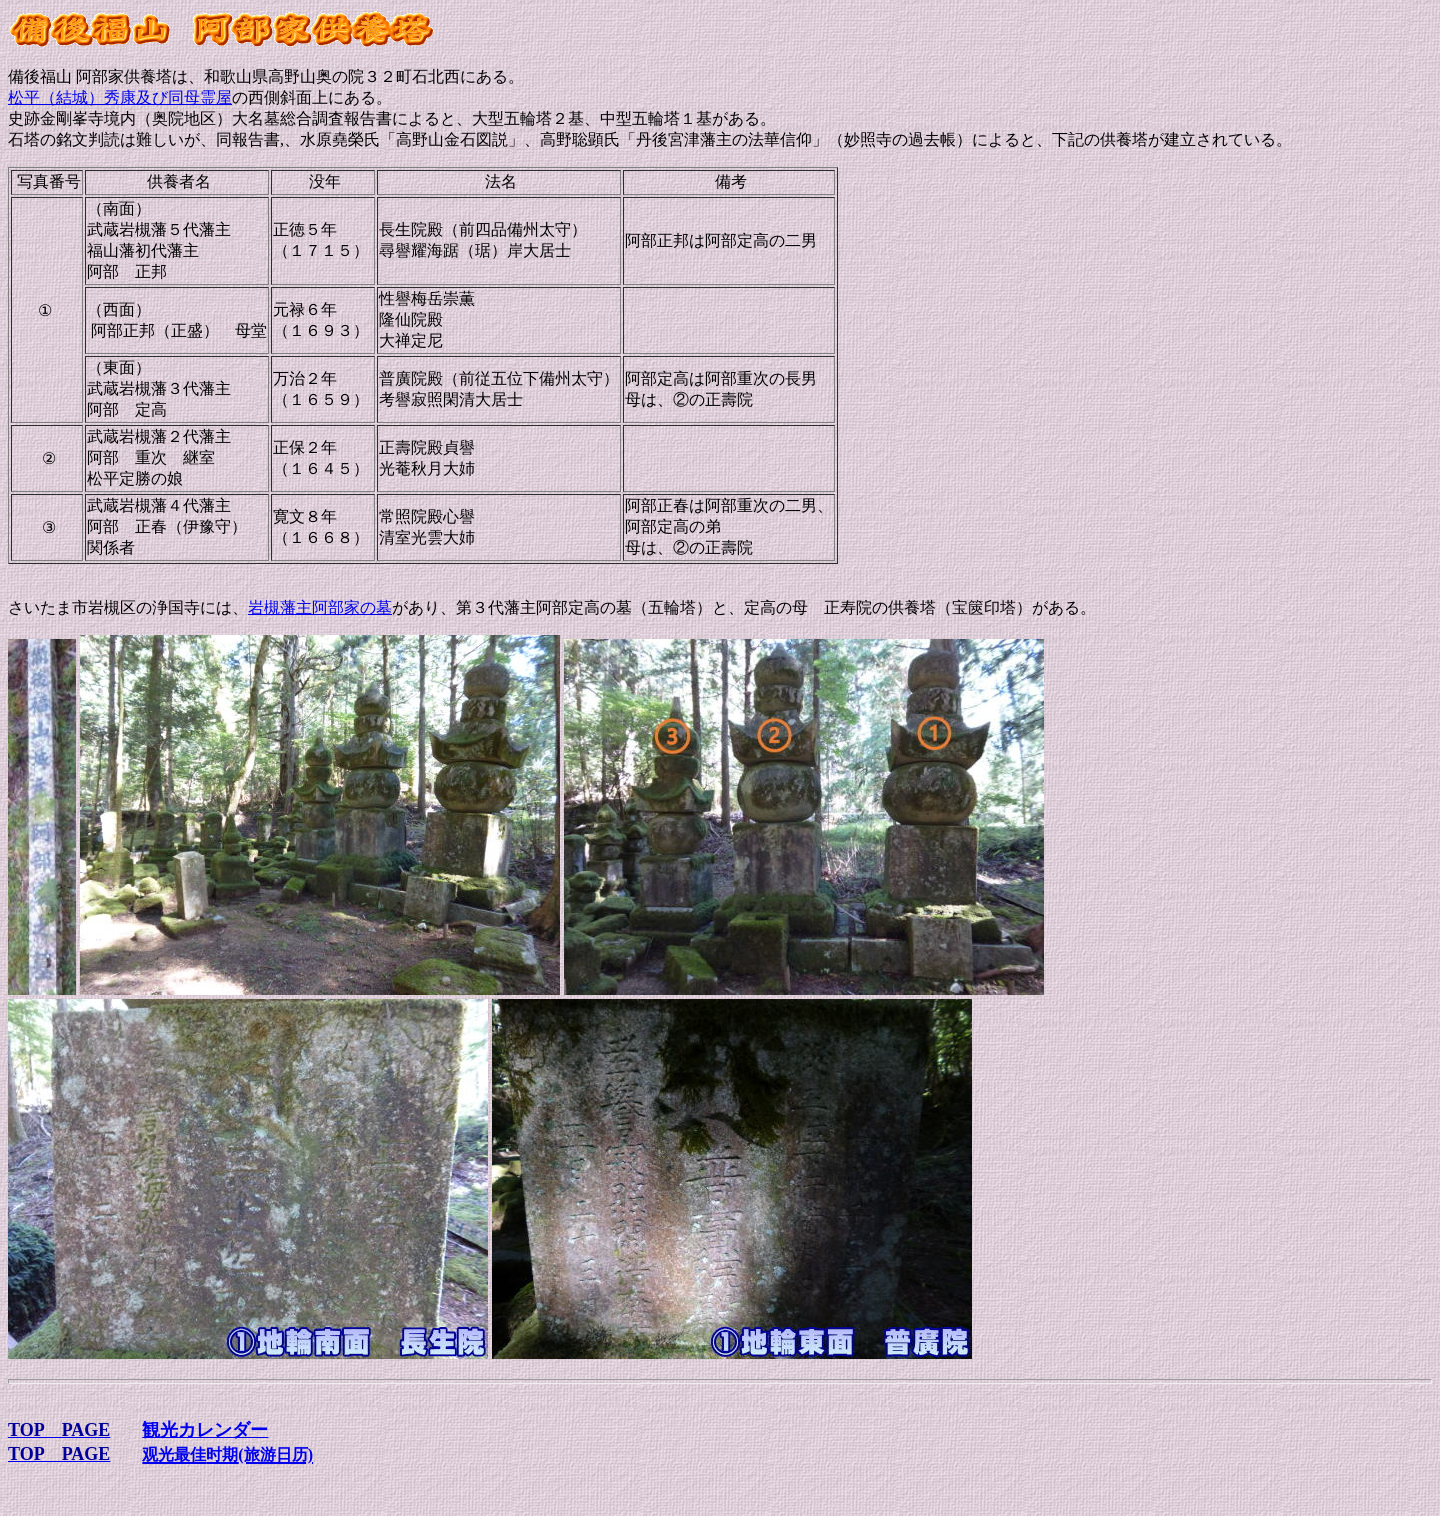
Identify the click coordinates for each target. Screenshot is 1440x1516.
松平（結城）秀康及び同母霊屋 (120, 97)
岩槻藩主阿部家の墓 (320, 607)
